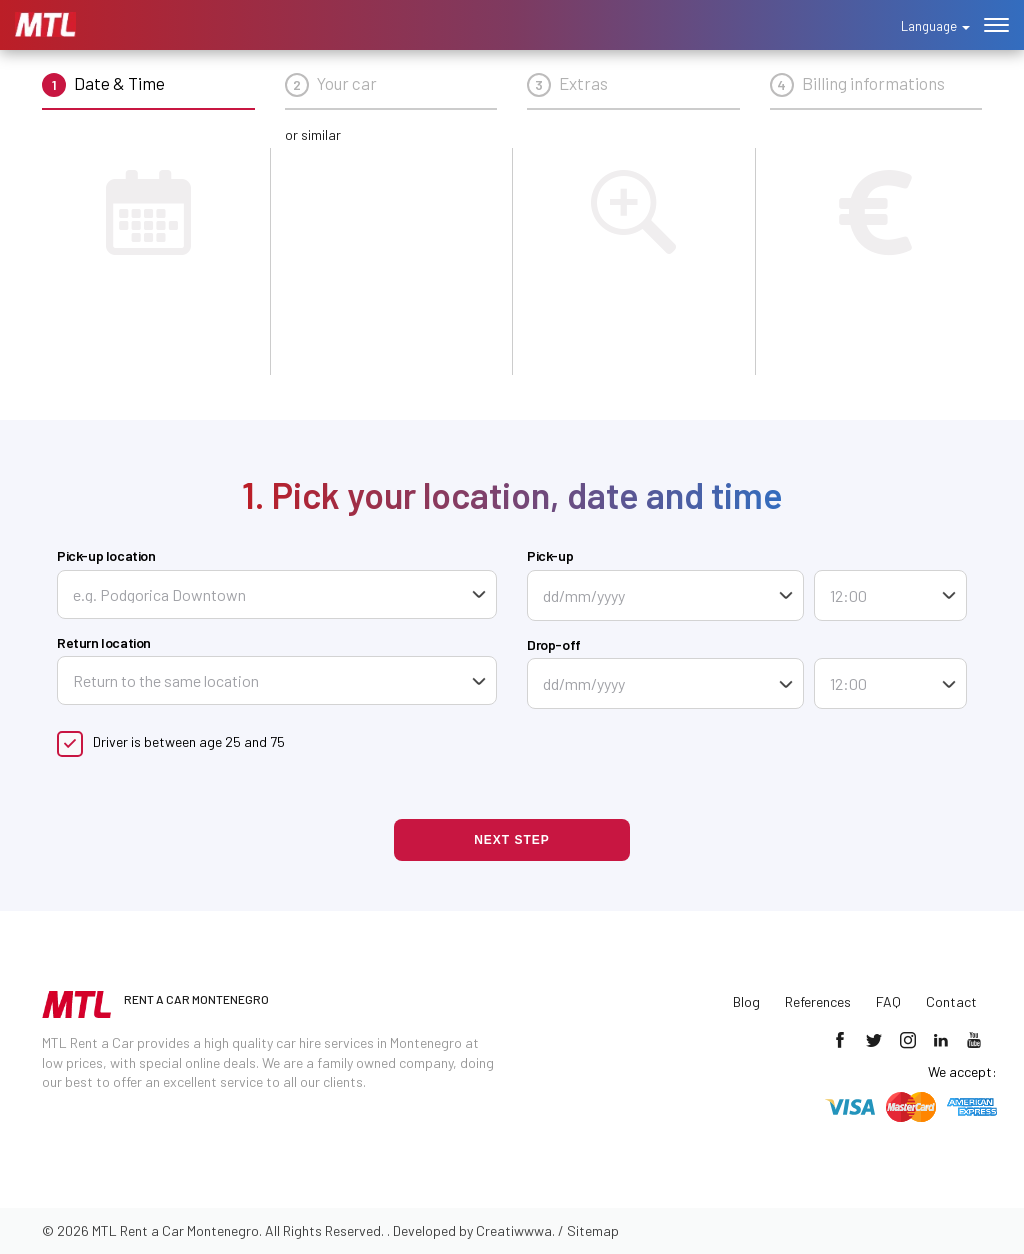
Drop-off (554, 644)
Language (935, 26)
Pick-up (550, 555)
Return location (104, 642)
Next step (512, 840)
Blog (746, 1001)
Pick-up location (106, 555)
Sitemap (593, 1230)
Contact (951, 1001)
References (818, 1001)
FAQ (888, 1001)
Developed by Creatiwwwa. (474, 1230)
